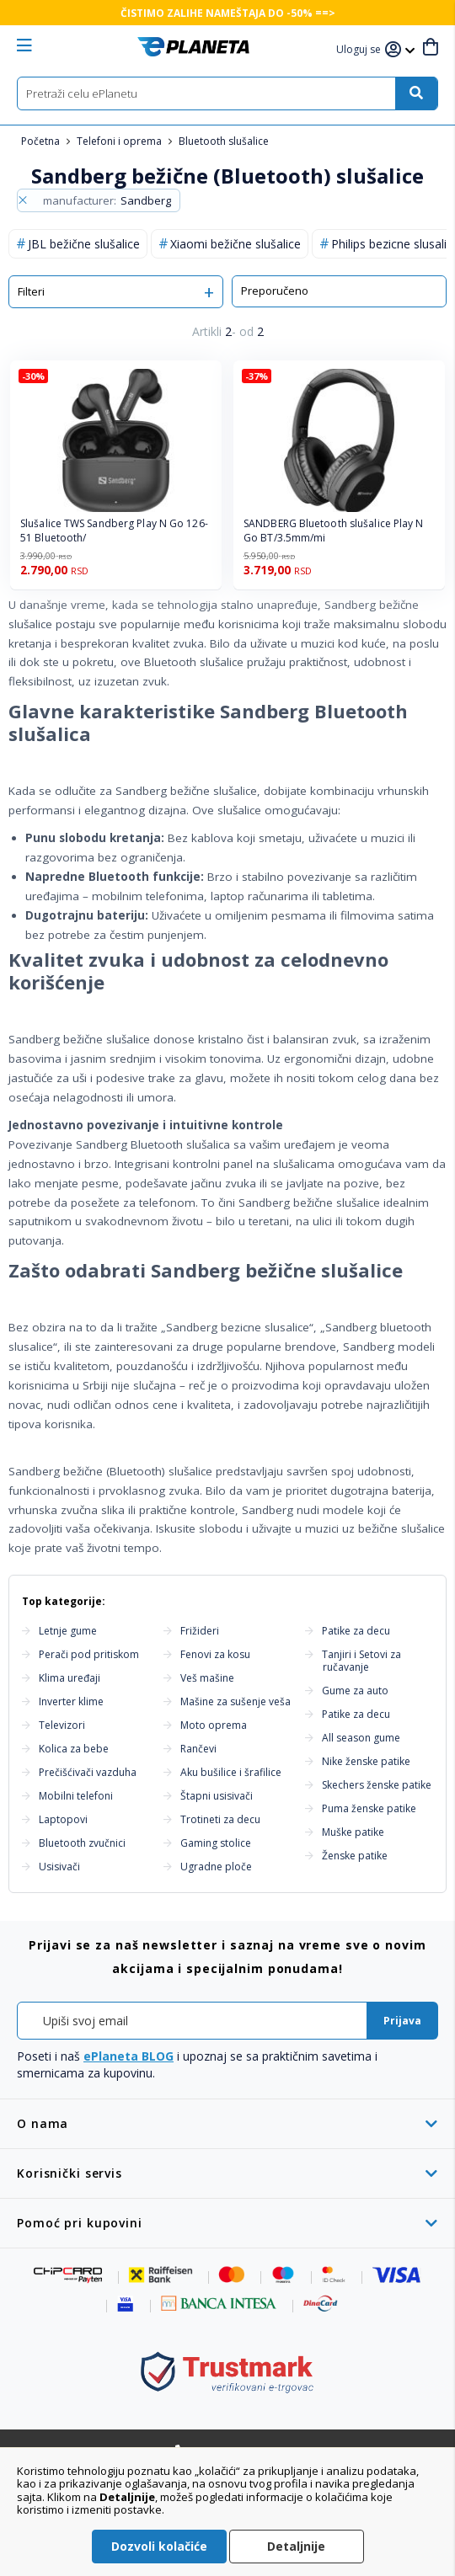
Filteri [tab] (31, 291)
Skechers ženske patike (376, 1785)
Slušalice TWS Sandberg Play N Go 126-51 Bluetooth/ (114, 531)
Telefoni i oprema (120, 141)
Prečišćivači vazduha (87, 1772)
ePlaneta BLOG (128, 2056)
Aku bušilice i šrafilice (230, 1772)
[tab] (227, 2123)
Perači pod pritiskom (89, 1654)
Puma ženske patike (369, 1808)
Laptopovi (63, 1819)
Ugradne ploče (216, 1866)
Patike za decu (356, 1631)
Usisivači (59, 1866)
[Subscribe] (402, 2021)
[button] (360, 50)
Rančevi (198, 1748)
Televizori (62, 1725)
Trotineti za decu (220, 1819)
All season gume (361, 1738)
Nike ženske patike (366, 1761)
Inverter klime (71, 1701)
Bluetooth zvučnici (82, 1843)
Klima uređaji (69, 1678)
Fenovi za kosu (215, 1654)
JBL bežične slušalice (84, 244)
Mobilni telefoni (76, 1796)
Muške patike (353, 1832)
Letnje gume (68, 1631)
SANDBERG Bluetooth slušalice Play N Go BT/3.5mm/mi (334, 531)
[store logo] (193, 46)
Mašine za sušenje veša (235, 1701)
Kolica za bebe (74, 1748)
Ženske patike (355, 1855)
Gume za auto (355, 1690)
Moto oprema (213, 1725)
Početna (41, 141)
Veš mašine (207, 1678)
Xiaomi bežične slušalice (235, 244)
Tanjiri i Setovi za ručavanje (361, 1660)
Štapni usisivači (216, 1796)
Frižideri (199, 1631)
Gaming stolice (215, 1843)
